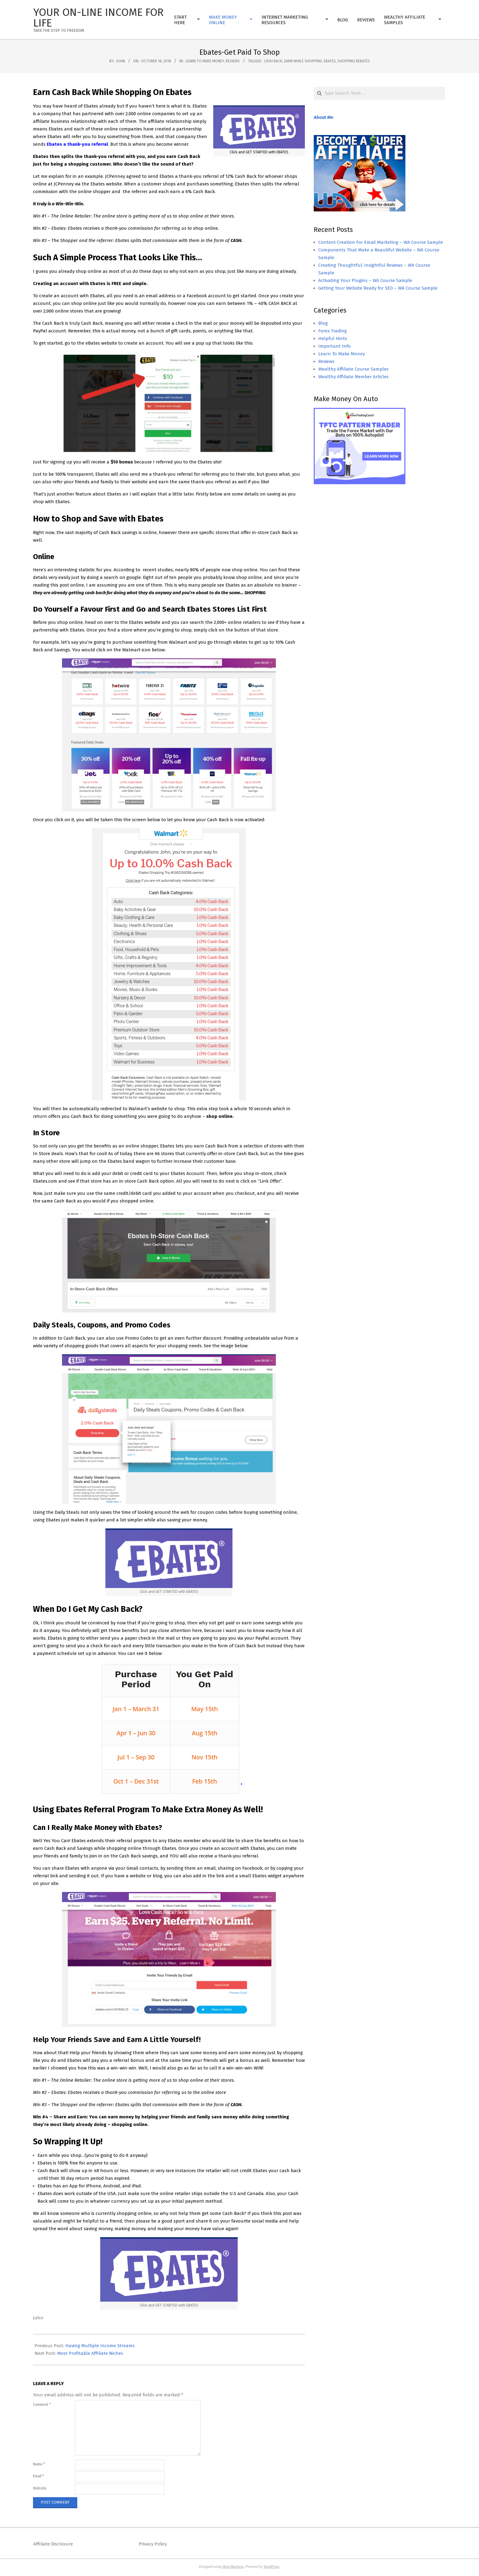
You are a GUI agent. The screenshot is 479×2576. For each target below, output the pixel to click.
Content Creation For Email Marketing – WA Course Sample (380, 242)
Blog (323, 323)
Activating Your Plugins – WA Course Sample (365, 280)
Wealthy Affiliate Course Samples (353, 369)
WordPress (271, 2566)
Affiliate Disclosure (53, 2544)
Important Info (334, 346)
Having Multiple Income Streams (100, 2345)
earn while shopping (303, 61)
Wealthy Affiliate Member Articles (353, 376)
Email (38, 2476)
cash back (273, 61)
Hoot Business (232, 2566)
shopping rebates (354, 61)
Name (39, 2464)
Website (39, 2488)
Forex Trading (332, 331)
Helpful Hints (332, 338)
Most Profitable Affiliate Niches (90, 2353)
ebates (330, 61)
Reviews (233, 61)
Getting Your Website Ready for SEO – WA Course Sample (377, 288)
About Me (323, 117)
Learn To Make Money (204, 61)
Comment (42, 2404)
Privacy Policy (153, 2544)
